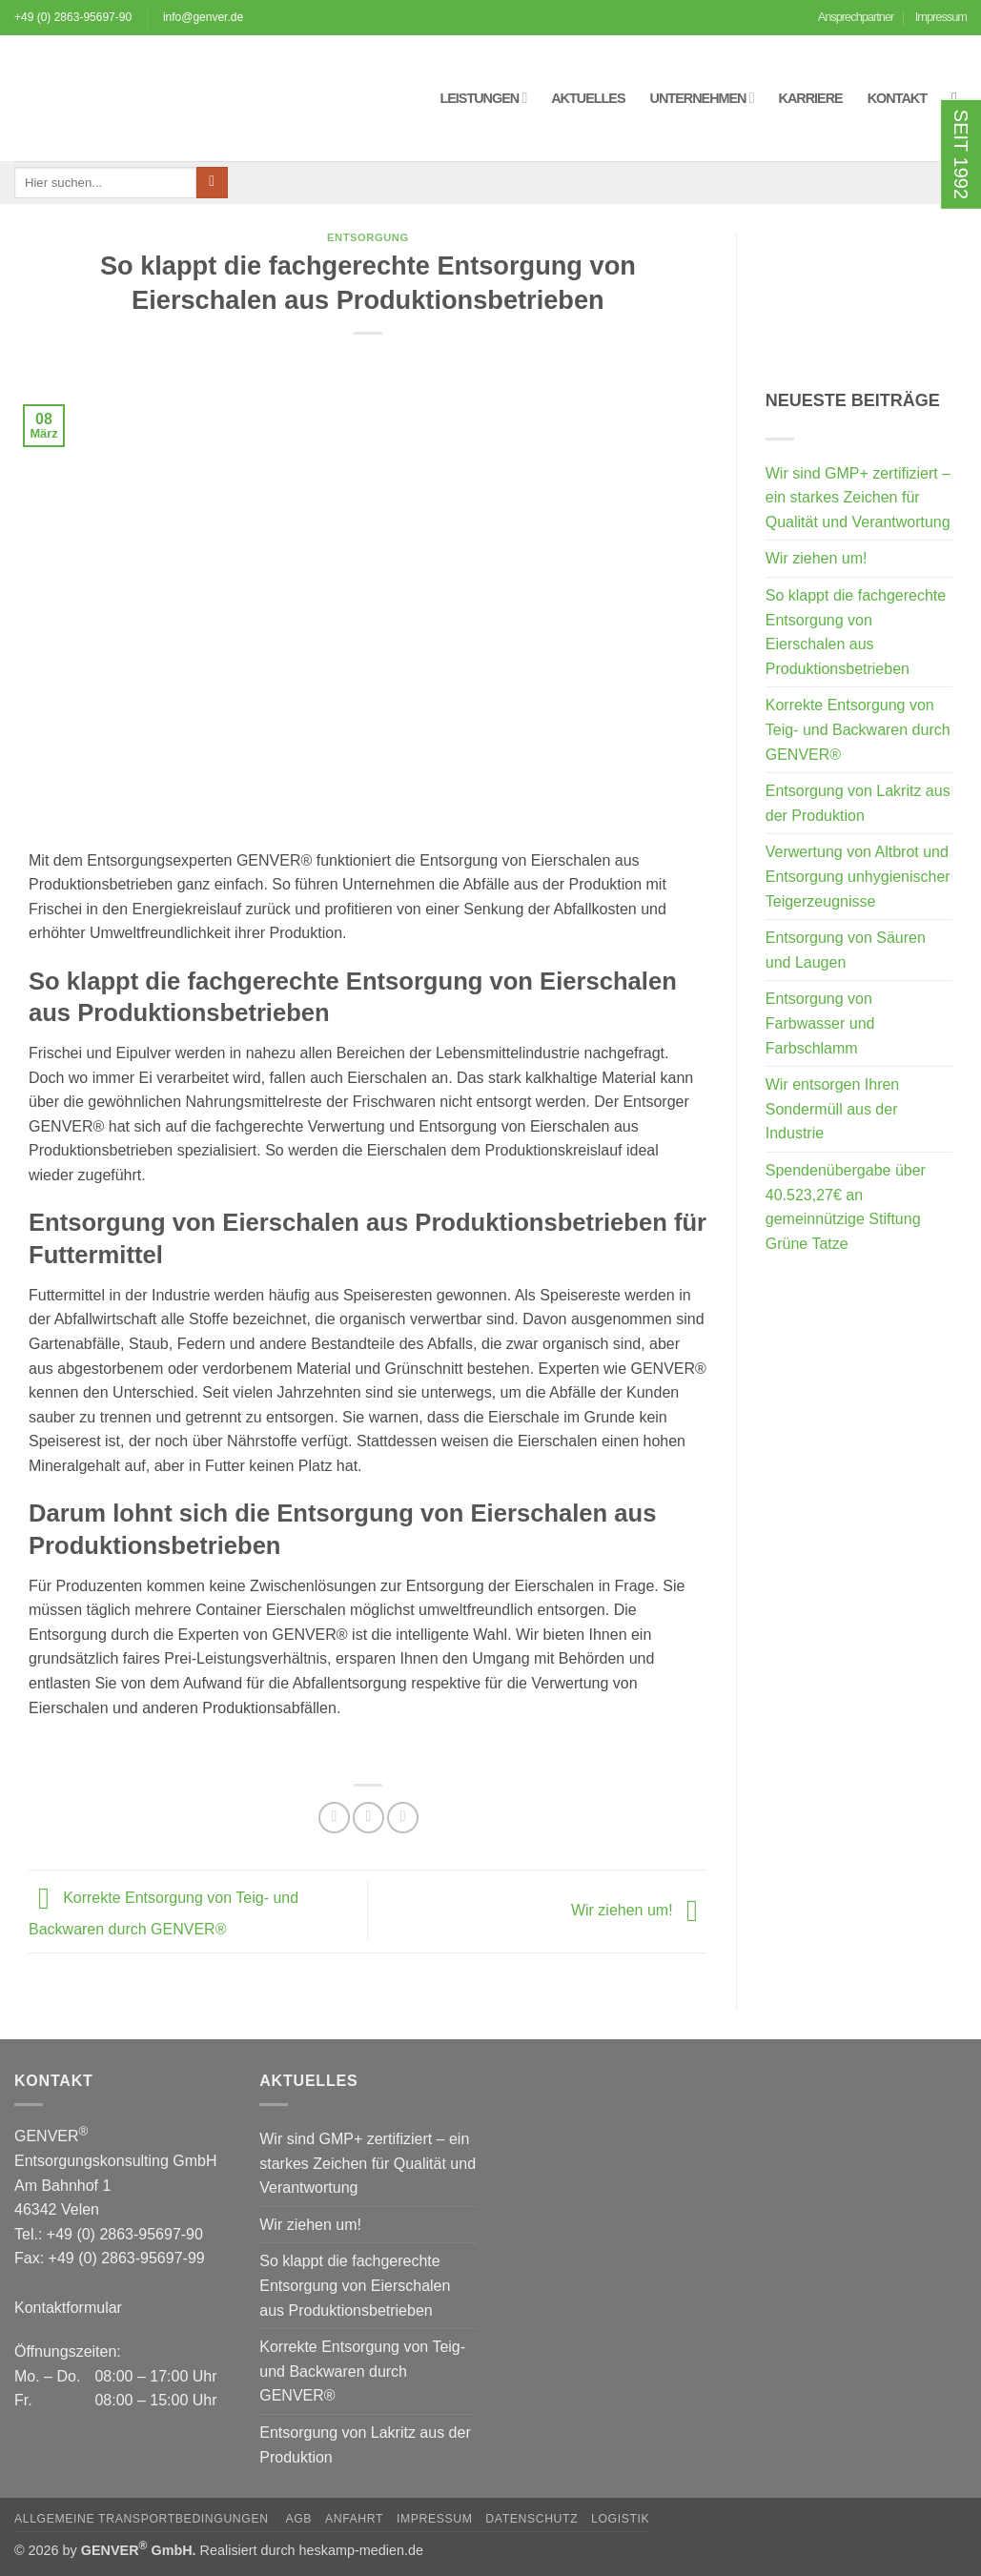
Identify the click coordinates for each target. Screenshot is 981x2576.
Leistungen (482, 98)
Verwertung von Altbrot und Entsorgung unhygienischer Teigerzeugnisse (858, 876)
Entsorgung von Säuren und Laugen (846, 950)
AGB (298, 2518)
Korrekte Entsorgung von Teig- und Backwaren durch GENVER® (858, 729)
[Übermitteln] (212, 183)
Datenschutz (531, 2518)
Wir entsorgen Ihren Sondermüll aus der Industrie (833, 1108)
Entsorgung (368, 237)
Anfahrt (354, 2518)
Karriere (811, 98)
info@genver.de (203, 17)
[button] (959, 97)
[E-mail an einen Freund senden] (403, 1817)
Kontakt (897, 98)
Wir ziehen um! (639, 1910)
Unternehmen (702, 98)
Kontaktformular (68, 2308)
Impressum (941, 17)
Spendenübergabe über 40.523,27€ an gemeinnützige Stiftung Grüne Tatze (846, 1207)
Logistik (620, 2518)
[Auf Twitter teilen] (368, 1817)
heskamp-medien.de (361, 2550)
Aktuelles (587, 98)
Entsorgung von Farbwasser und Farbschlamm (820, 1023)
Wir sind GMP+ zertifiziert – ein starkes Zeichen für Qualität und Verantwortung (858, 497)
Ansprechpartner (856, 17)
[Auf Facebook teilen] (334, 1817)
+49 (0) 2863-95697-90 (73, 17)
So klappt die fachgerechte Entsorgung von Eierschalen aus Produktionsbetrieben (856, 632)
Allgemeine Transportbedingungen (143, 2518)
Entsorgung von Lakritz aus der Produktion (858, 803)
